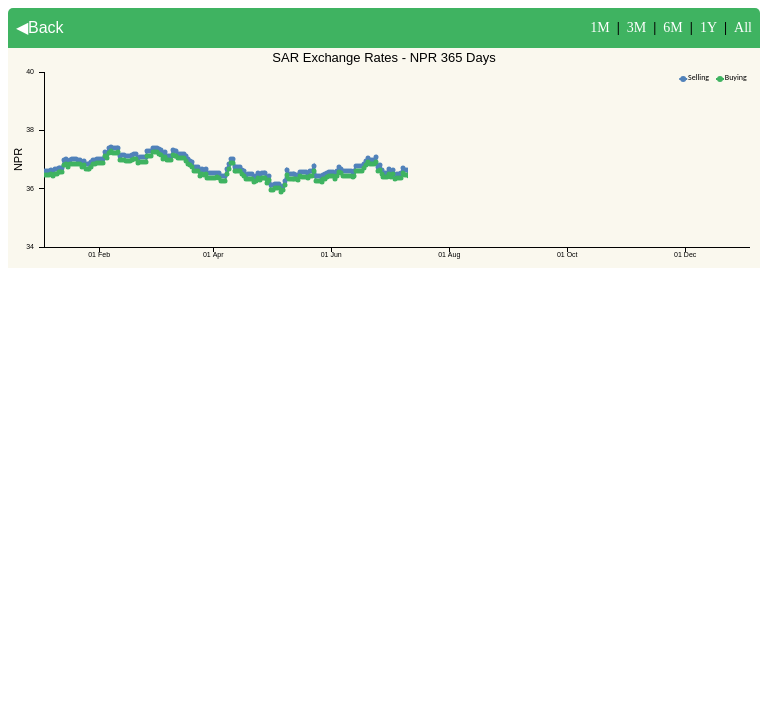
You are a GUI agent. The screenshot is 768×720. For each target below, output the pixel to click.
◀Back (40, 27)
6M (672, 27)
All (743, 27)
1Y (708, 27)
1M (599, 27)
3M (636, 27)
